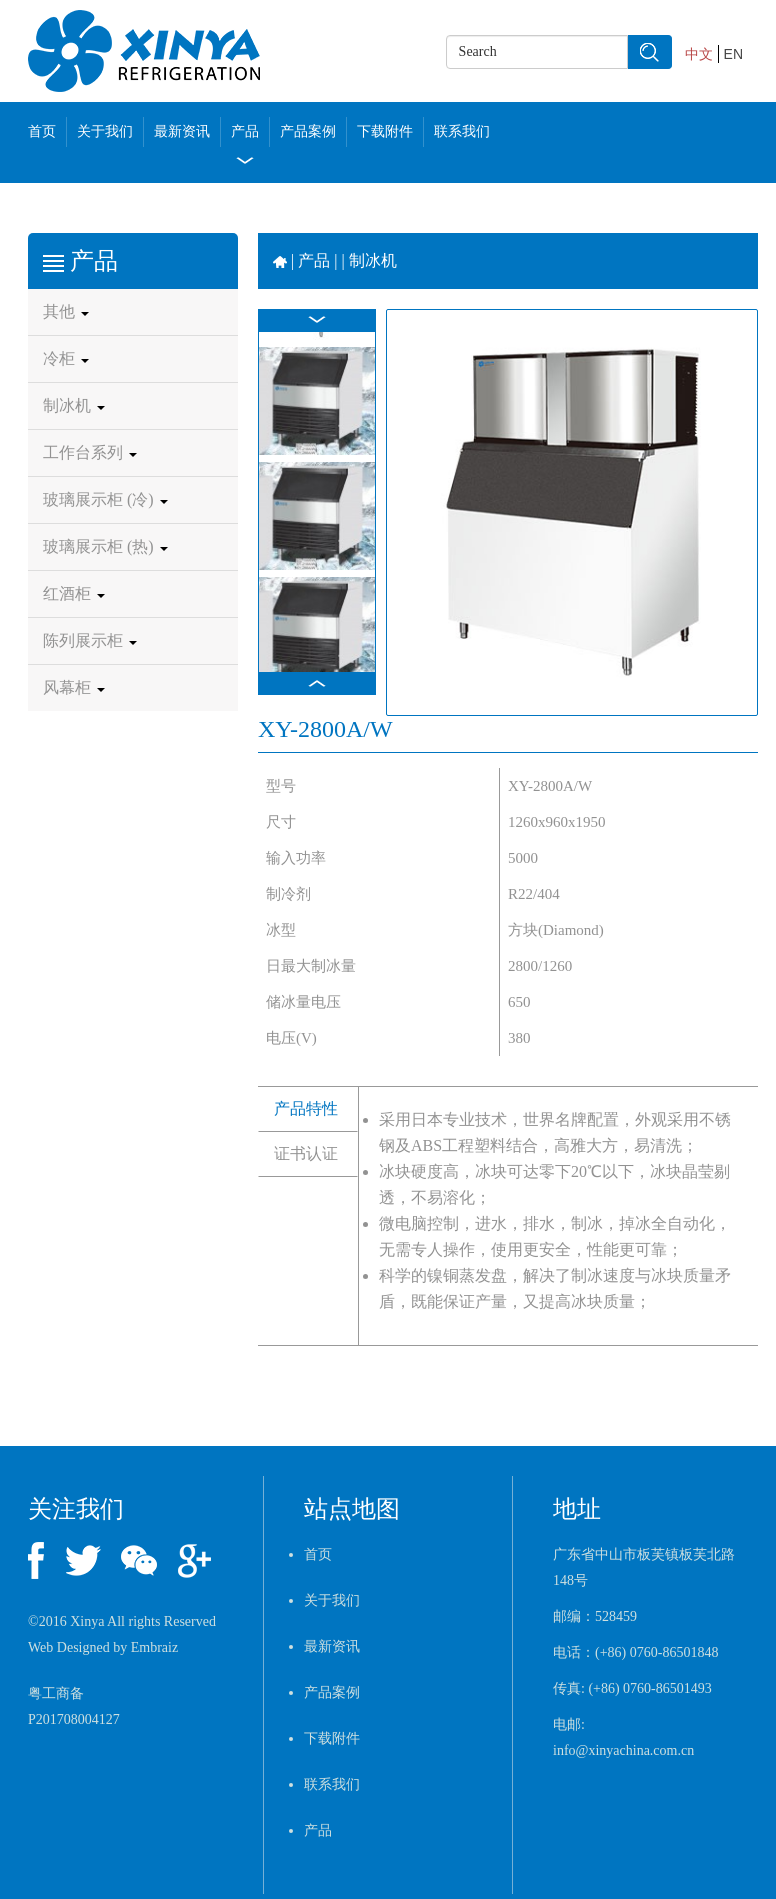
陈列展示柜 (90, 640)
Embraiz (154, 1647)
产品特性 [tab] (306, 1108)
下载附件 (385, 131)
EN (733, 54)
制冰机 (74, 405)
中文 (699, 54)
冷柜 (66, 358)
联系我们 (462, 131)
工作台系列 (90, 452)
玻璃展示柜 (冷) (105, 499)
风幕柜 (74, 687)
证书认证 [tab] (306, 1153)
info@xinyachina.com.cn (623, 1750)
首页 (42, 131)
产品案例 (308, 131)
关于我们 (105, 131)
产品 (245, 131)
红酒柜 (74, 593)
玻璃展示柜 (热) (105, 546)
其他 (66, 311)
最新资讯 (182, 131)
